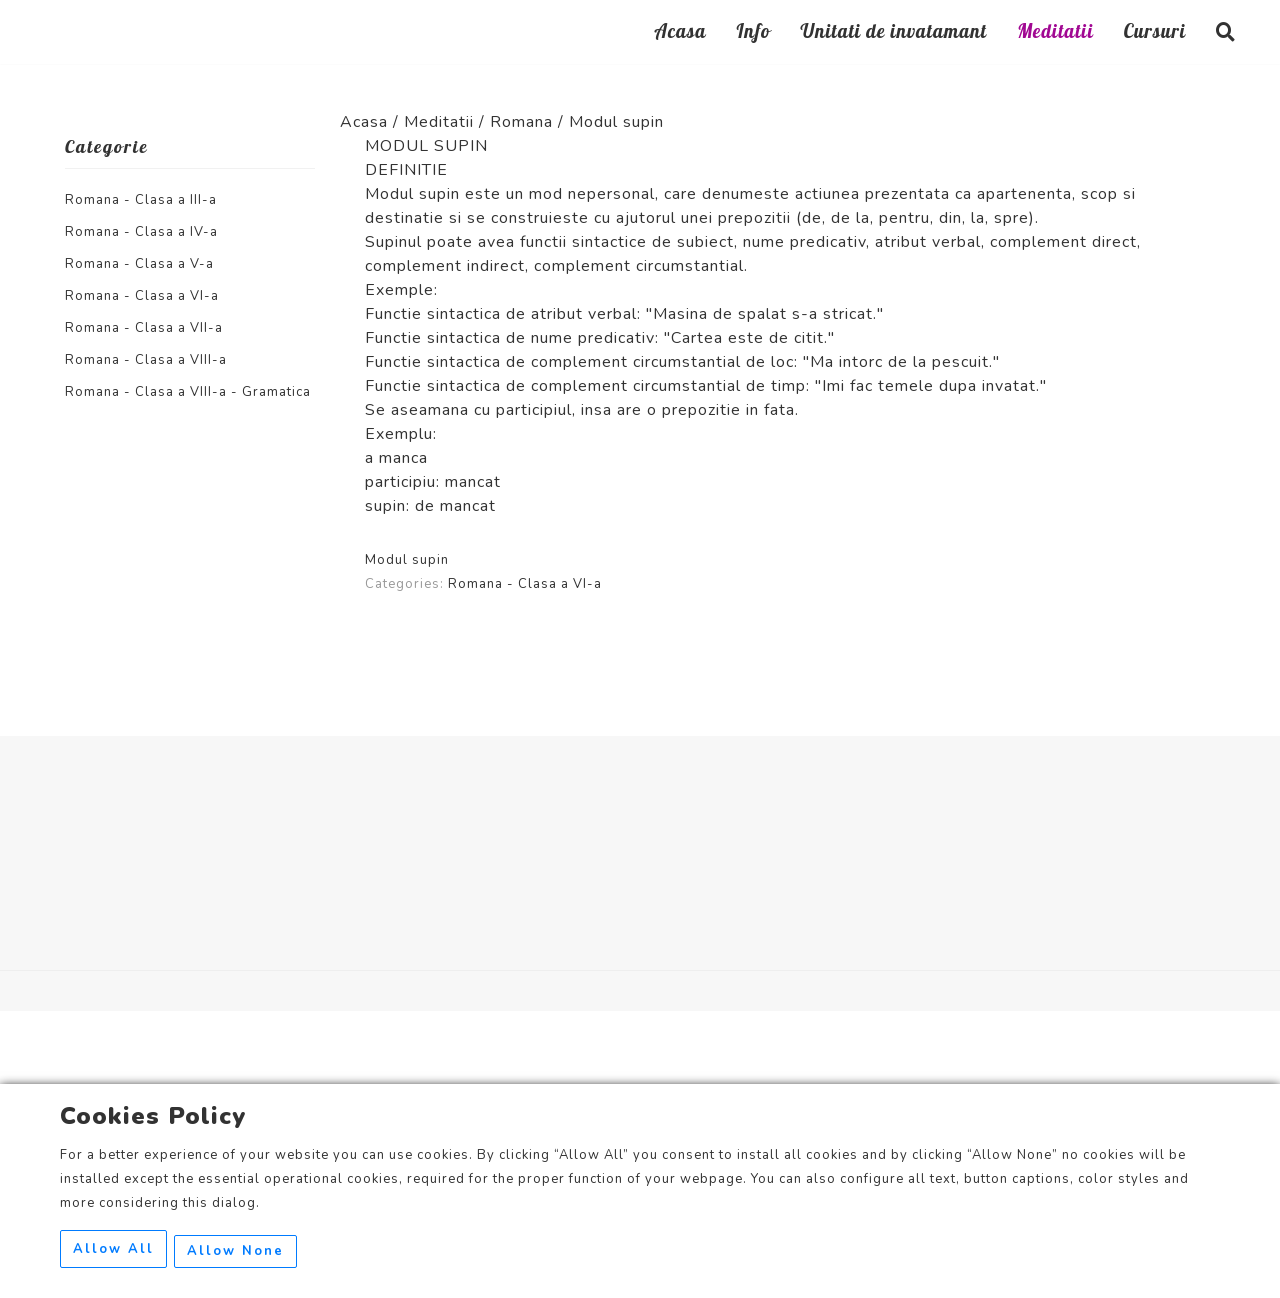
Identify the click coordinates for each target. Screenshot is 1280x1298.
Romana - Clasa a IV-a (141, 232)
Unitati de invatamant (894, 34)
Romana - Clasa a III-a (141, 200)
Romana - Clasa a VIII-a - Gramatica (188, 392)
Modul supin (407, 560)
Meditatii (1055, 34)
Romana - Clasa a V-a (139, 264)
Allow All (113, 1252)
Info (753, 34)
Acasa (680, 34)
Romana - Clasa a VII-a (144, 328)
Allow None (240, 1252)
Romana (521, 122)
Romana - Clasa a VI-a (142, 296)
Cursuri (1155, 34)
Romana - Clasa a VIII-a (146, 360)
